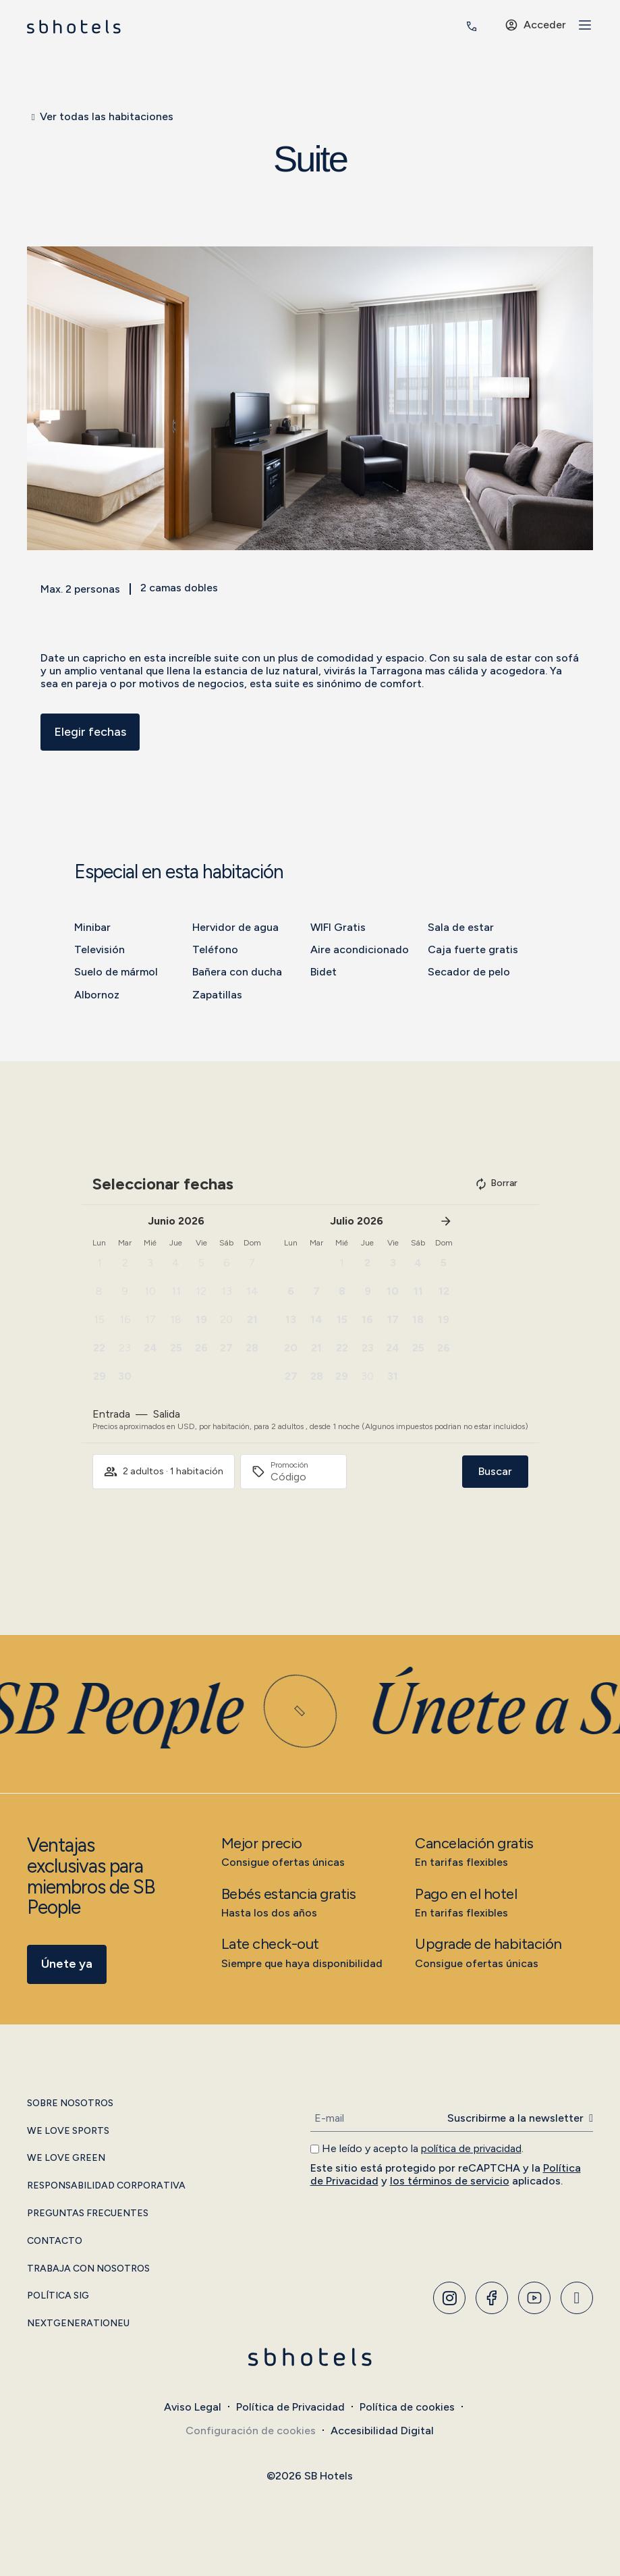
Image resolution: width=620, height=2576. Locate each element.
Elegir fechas (90, 731)
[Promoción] (303, 1476)
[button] (37, 398)
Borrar (495, 1184)
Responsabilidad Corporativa (106, 2185)
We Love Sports (68, 2131)
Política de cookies (407, 2406)
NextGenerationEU (78, 2323)
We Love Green (66, 2158)
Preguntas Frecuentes (87, 2213)
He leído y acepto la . (423, 2148)
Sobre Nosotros (70, 2103)
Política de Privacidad (290, 2406)
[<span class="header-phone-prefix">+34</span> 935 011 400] (472, 26)
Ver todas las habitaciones (106, 116)
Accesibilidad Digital (382, 2430)
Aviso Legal (192, 2406)
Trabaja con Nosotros (88, 2268)
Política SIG (58, 2295)
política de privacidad (471, 2148)
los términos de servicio (449, 2180)
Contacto (54, 2241)
